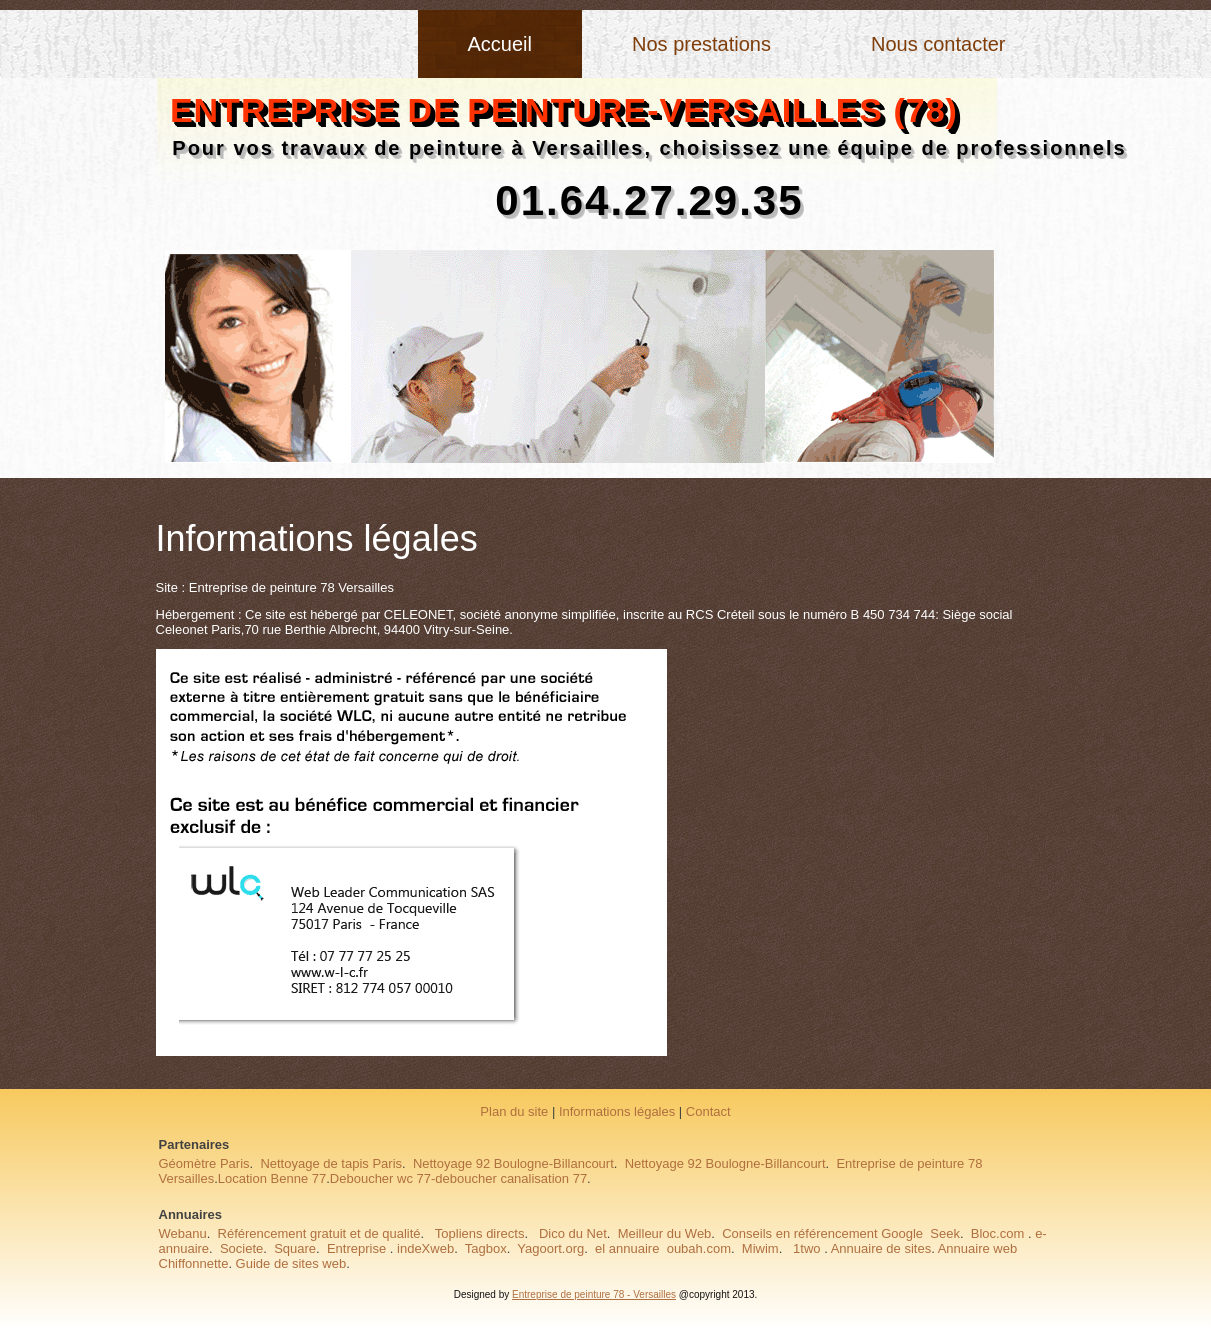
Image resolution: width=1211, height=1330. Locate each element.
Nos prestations (701, 44)
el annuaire (627, 1248)
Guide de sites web (291, 1263)
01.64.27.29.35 (649, 200)
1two (805, 1248)
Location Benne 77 (272, 1178)
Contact (708, 1111)
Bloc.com (997, 1233)
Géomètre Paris (204, 1163)
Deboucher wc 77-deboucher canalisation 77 (458, 1178)
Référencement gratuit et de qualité (319, 1233)
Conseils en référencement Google (822, 1233)
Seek (945, 1233)
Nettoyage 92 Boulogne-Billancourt (513, 1163)
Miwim (760, 1248)
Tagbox (486, 1248)
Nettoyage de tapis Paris (331, 1163)
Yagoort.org (550, 1248)
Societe (241, 1248)
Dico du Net (573, 1233)
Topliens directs (477, 1233)
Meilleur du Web (665, 1233)
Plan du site (514, 1111)
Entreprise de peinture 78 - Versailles (594, 1294)
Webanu (183, 1233)
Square (295, 1248)
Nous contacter (938, 44)
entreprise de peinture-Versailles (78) (564, 110)
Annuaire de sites (881, 1248)
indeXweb (425, 1248)
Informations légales (617, 1111)
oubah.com (699, 1248)
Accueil (500, 44)
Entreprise (356, 1248)
